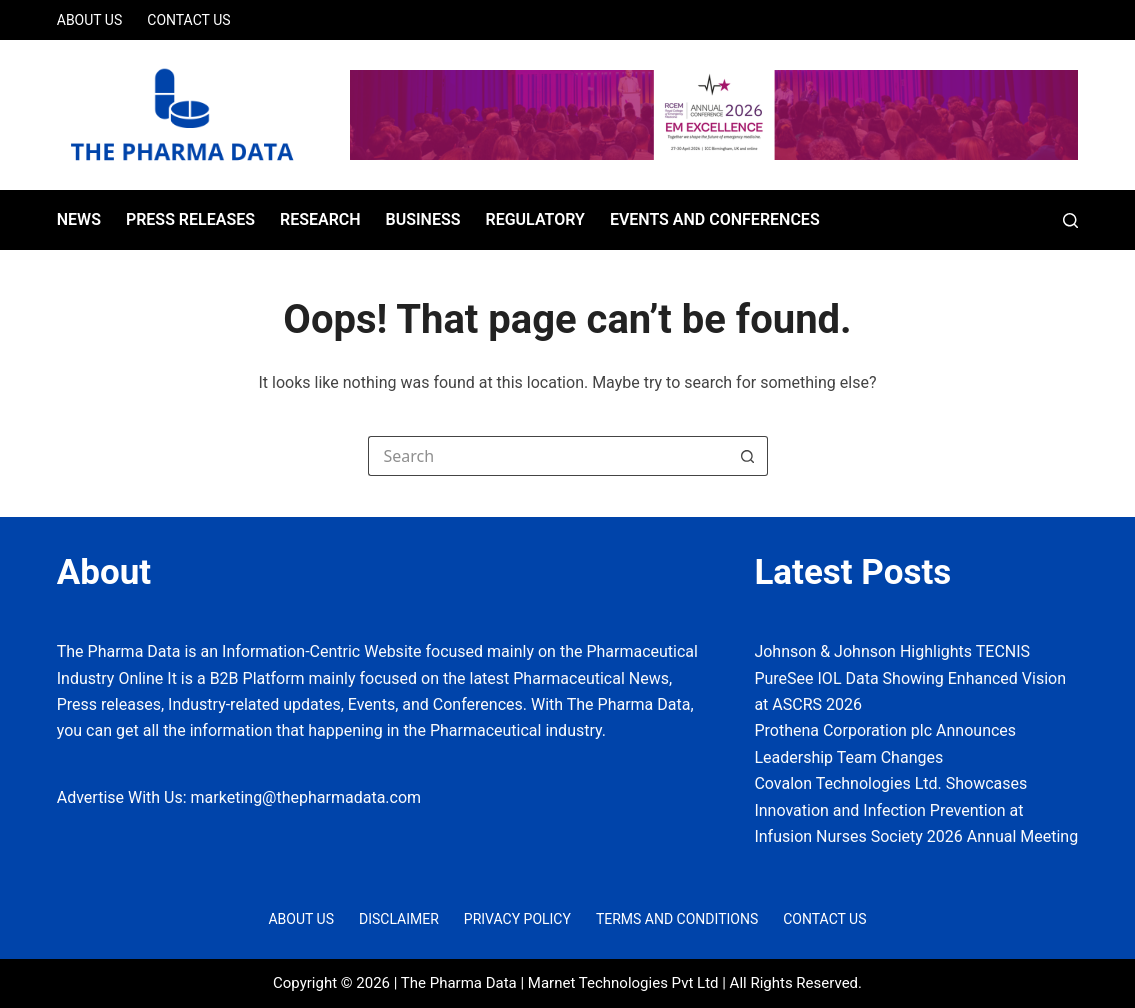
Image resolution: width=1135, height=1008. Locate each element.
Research (320, 219)
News (79, 219)
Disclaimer (399, 919)
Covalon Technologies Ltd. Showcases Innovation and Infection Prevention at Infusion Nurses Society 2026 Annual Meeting (916, 810)
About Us (90, 20)
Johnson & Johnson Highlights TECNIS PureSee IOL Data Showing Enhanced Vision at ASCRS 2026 (910, 678)
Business (423, 219)
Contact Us (188, 20)
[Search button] (748, 456)
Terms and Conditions (677, 919)
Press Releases (190, 219)
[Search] (1070, 220)
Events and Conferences (715, 219)
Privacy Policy (517, 919)
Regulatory (534, 219)
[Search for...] (548, 456)
